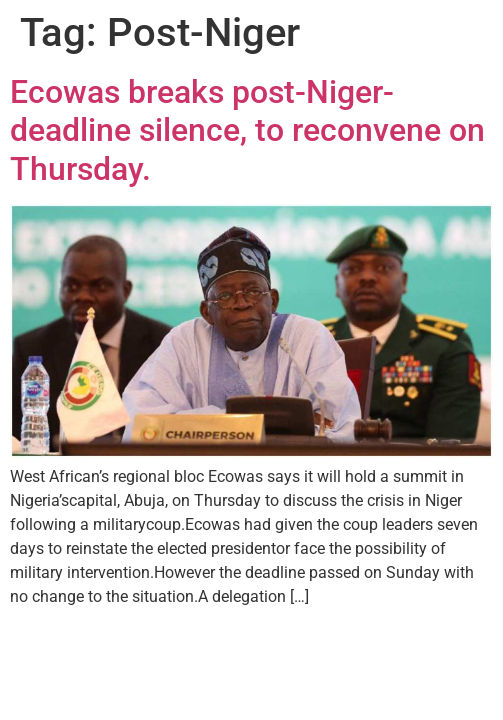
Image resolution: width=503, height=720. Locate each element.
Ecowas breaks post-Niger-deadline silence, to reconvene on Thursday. (247, 130)
